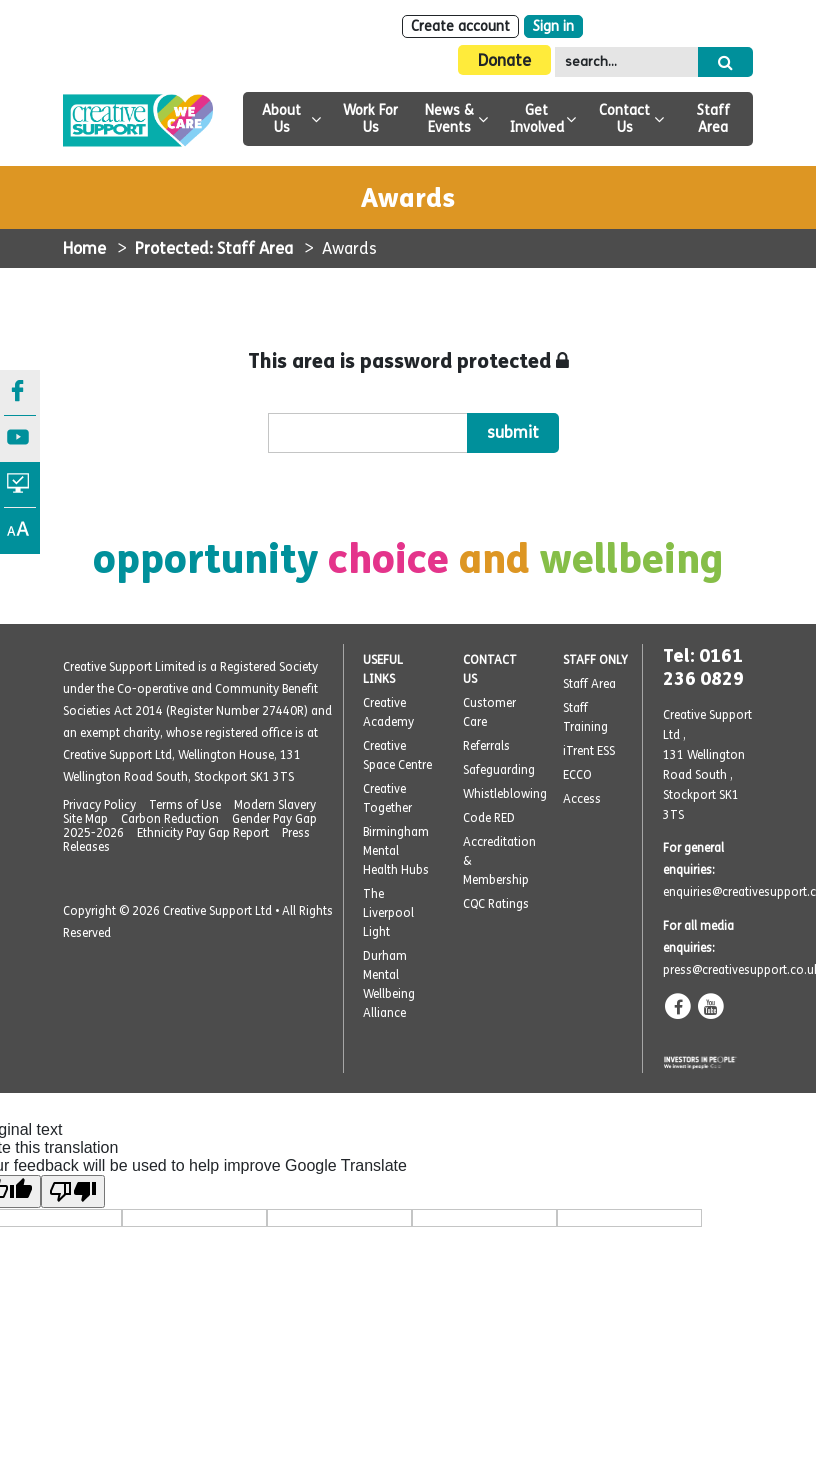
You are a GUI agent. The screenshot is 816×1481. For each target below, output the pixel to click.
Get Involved (537, 119)
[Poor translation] (73, 1191)
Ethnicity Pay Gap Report (203, 833)
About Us (281, 119)
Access (582, 799)
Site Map (85, 819)
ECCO (577, 775)
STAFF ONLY (595, 660)
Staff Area (713, 119)
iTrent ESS (589, 751)
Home (84, 248)
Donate (504, 60)
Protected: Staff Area (214, 248)
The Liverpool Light (388, 913)
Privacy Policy (99, 805)
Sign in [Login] (553, 26)
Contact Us (624, 119)
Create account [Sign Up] (460, 26)
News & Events (449, 119)
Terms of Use (185, 805)
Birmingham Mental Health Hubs (396, 851)
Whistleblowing (505, 794)
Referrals (486, 746)
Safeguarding (499, 770)
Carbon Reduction (170, 819)
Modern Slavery (275, 805)
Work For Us (370, 119)
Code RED (489, 818)
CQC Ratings (496, 904)
